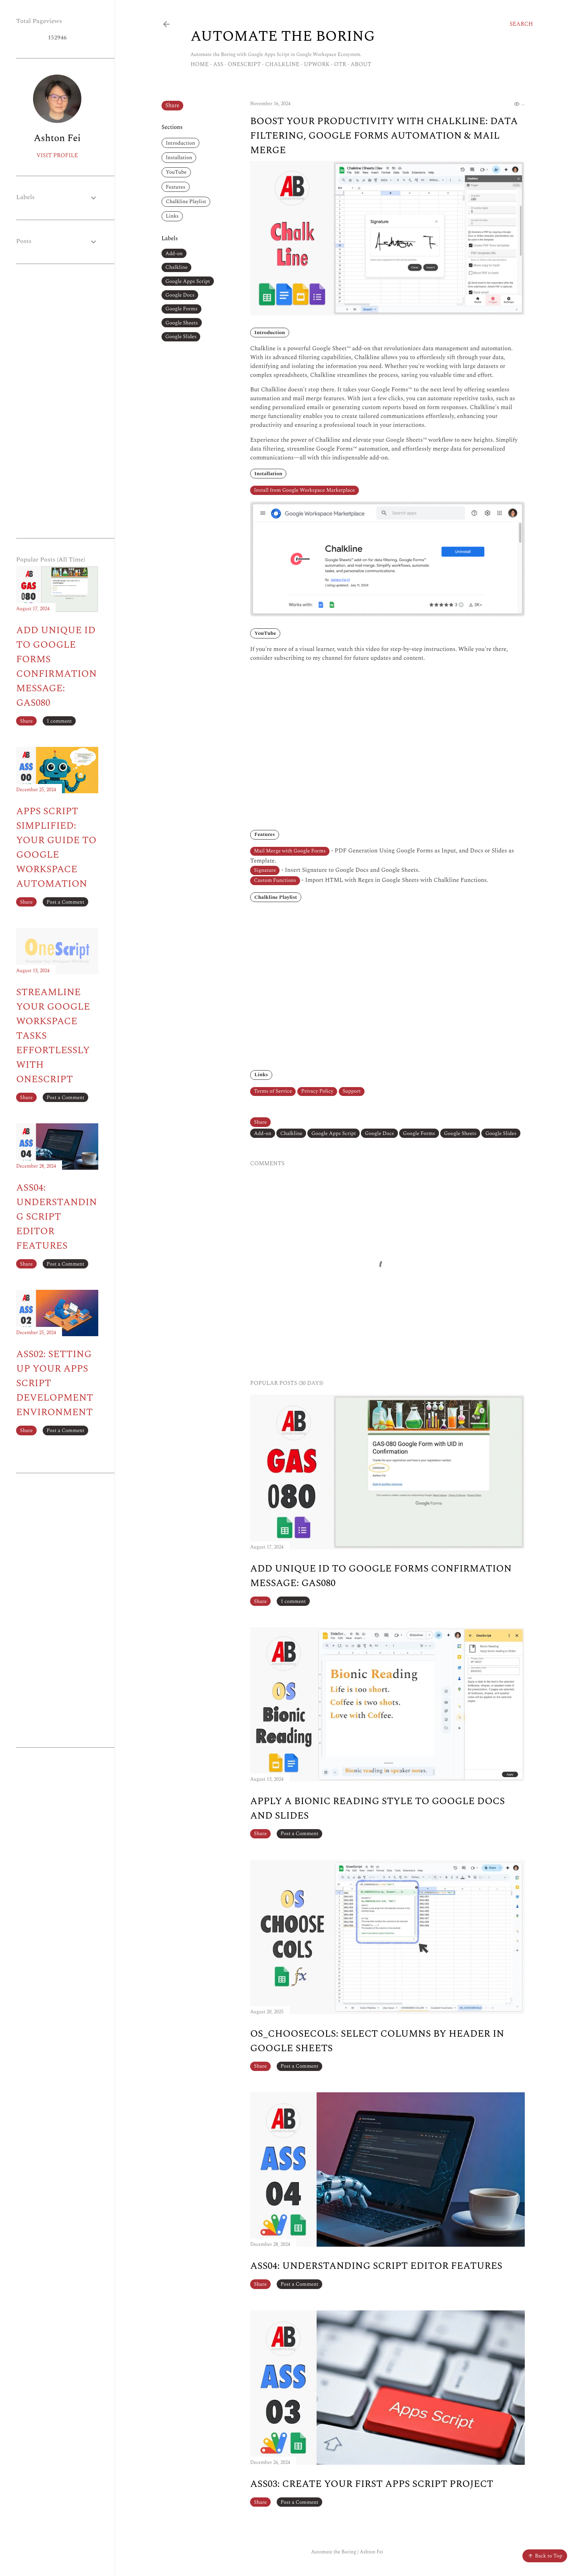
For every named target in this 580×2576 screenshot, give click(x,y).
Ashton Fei (57, 138)
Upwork (316, 64)
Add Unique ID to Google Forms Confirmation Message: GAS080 (56, 666)
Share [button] (173, 105)
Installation (179, 158)
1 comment (293, 1601)
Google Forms (182, 309)
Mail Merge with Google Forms (290, 851)
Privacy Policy (317, 1091)
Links (172, 216)
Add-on (174, 253)
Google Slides (181, 337)
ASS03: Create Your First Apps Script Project (371, 2484)
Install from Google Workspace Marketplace (304, 490)
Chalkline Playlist (186, 202)
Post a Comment (300, 1834)
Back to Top (544, 2556)
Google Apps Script (188, 281)
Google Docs (180, 295)
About (360, 64)
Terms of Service (273, 1091)
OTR (340, 64)
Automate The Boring (283, 36)
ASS (218, 64)
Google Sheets (182, 323)
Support (351, 1091)
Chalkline (282, 64)
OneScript (244, 64)
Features (176, 187)
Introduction (180, 143)
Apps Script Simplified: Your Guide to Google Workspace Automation (56, 847)
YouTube (176, 172)
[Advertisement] (57, 401)
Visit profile (57, 155)
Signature (265, 870)
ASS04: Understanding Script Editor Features (376, 2266)
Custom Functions (275, 880)
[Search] (521, 24)
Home (200, 64)
